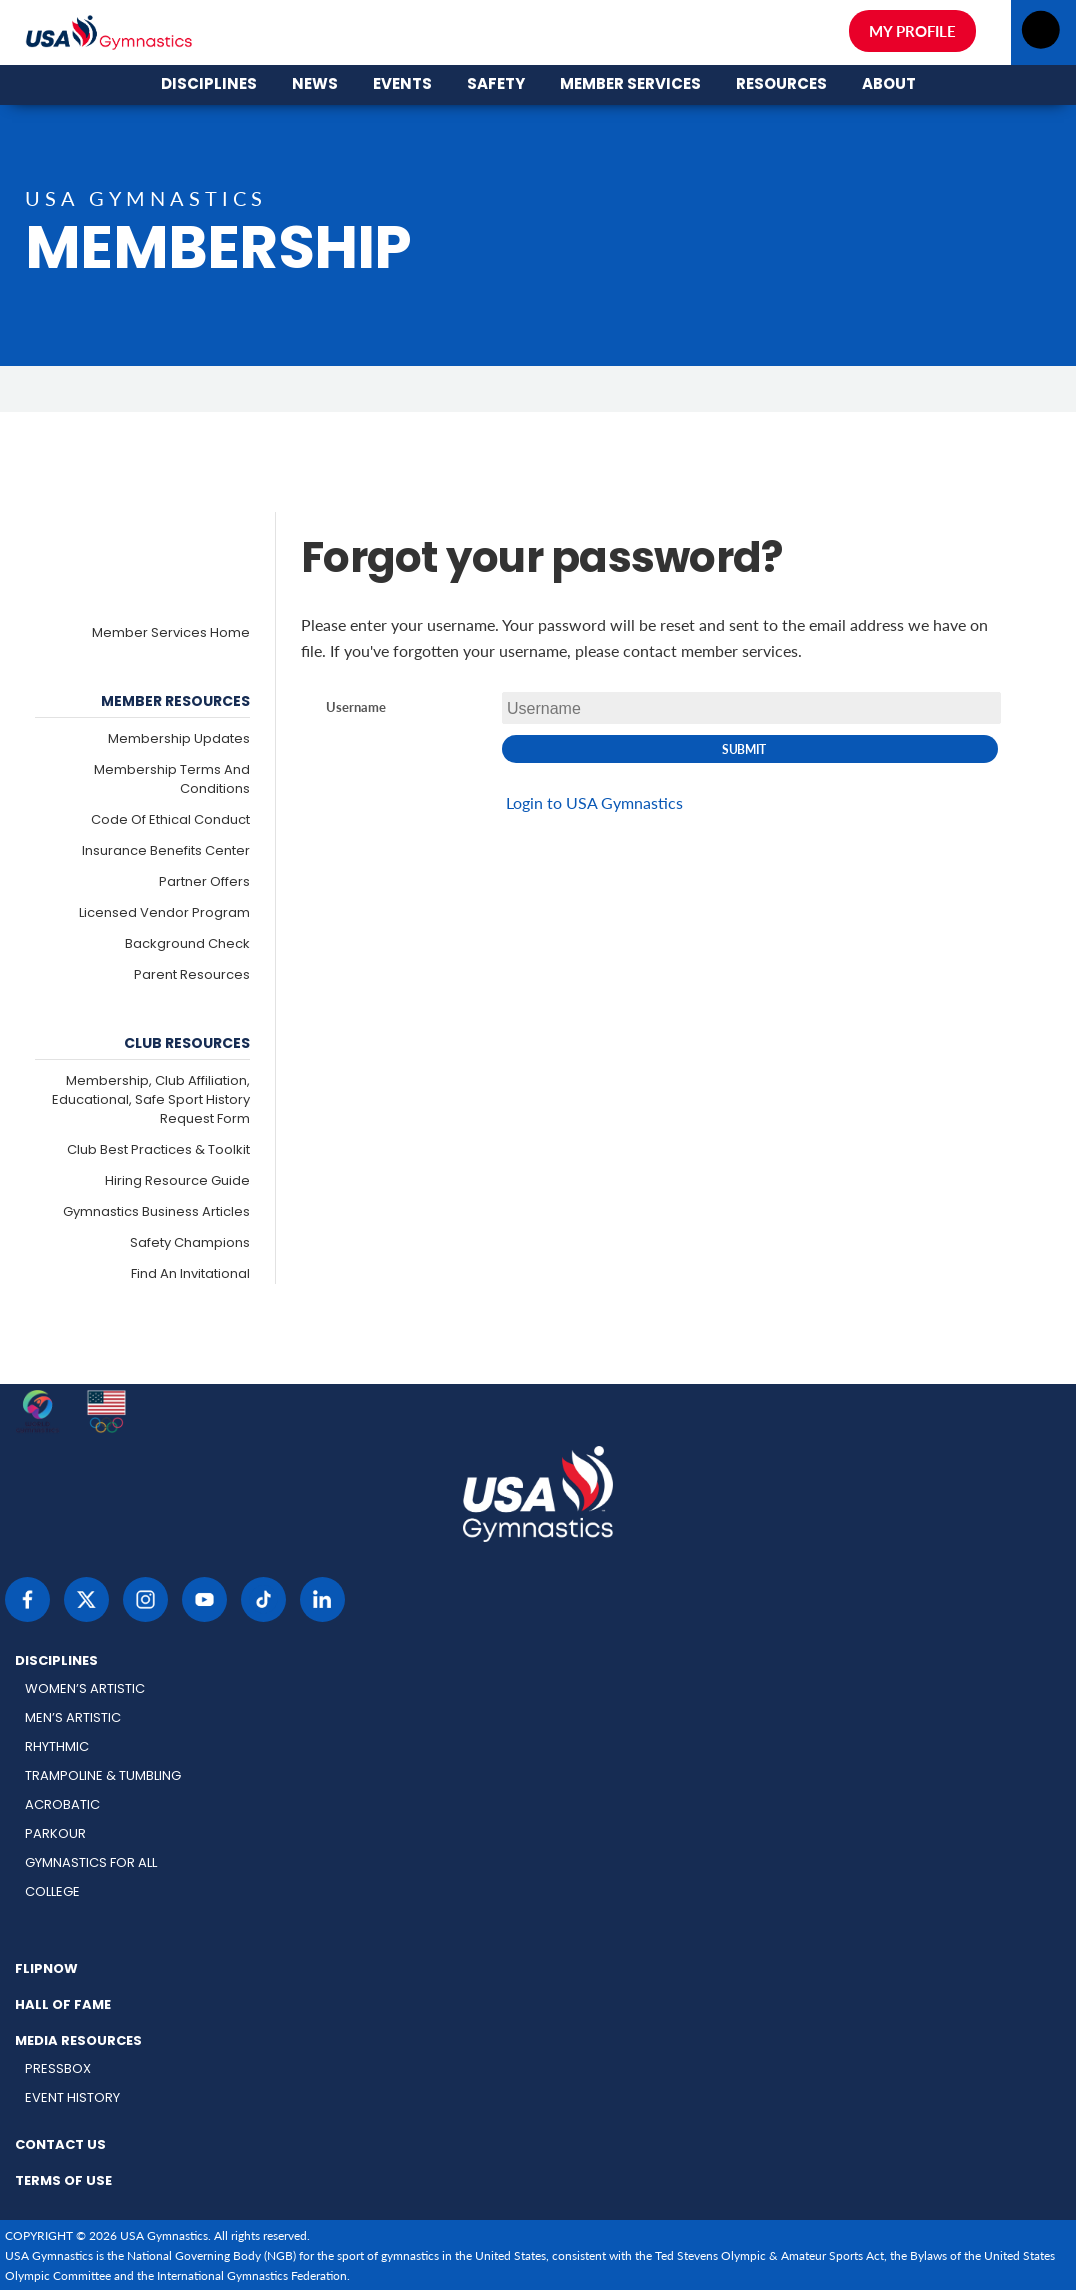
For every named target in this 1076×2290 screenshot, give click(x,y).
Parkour (55, 1834)
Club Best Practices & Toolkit (158, 1150)
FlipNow (46, 1970)
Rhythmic (57, 1747)
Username (356, 707)
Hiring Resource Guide (177, 1181)
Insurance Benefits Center (166, 851)
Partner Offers (204, 882)
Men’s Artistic (73, 1718)
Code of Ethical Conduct (170, 820)
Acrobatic (62, 1805)
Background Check (187, 944)
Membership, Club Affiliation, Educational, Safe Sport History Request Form (151, 1100)
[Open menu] (1040, 35)
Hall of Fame (63, 2006)
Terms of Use (63, 2182)
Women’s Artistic (85, 1689)
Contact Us (60, 2146)
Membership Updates (179, 739)
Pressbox (58, 2069)
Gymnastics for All (91, 1863)
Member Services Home (171, 633)
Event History (72, 2098)
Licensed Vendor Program (164, 913)
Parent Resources (192, 975)
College (52, 1892)
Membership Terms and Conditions (172, 780)
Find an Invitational (190, 1274)
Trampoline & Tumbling (103, 1776)
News (315, 20)
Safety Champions (190, 1243)
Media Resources (78, 2042)
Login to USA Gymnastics (594, 802)
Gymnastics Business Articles (156, 1212)
